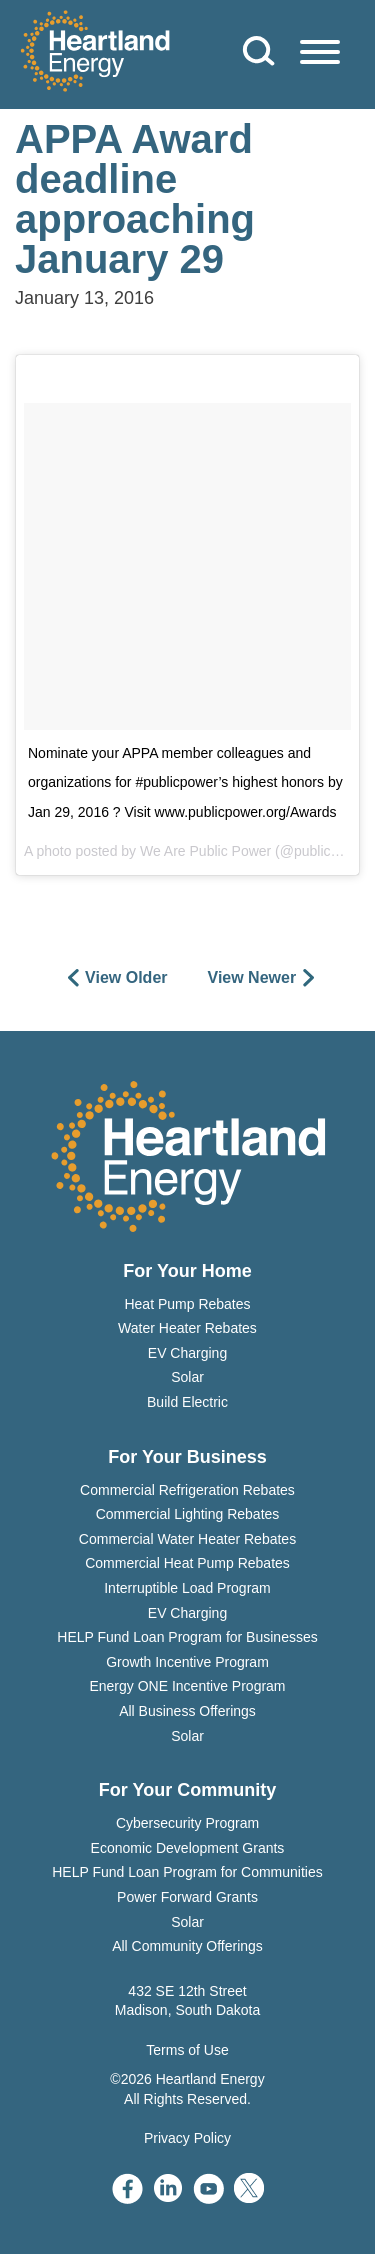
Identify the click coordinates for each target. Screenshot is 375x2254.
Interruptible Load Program (187, 1588)
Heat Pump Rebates (187, 1304)
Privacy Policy (187, 2138)
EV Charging (187, 1353)
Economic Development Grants (188, 1848)
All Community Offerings (187, 1946)
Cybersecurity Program (187, 1823)
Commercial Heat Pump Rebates (187, 1563)
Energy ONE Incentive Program (187, 1686)
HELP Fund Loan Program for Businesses (187, 1637)
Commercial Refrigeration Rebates (187, 1490)
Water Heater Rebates (187, 1328)
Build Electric (187, 1402)
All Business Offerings (187, 1711)
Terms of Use (187, 2050)
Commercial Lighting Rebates (188, 1514)
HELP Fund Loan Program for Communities (187, 1872)
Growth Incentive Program (187, 1662)
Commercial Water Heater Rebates (187, 1539)
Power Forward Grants (187, 1897)
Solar (187, 1377)
